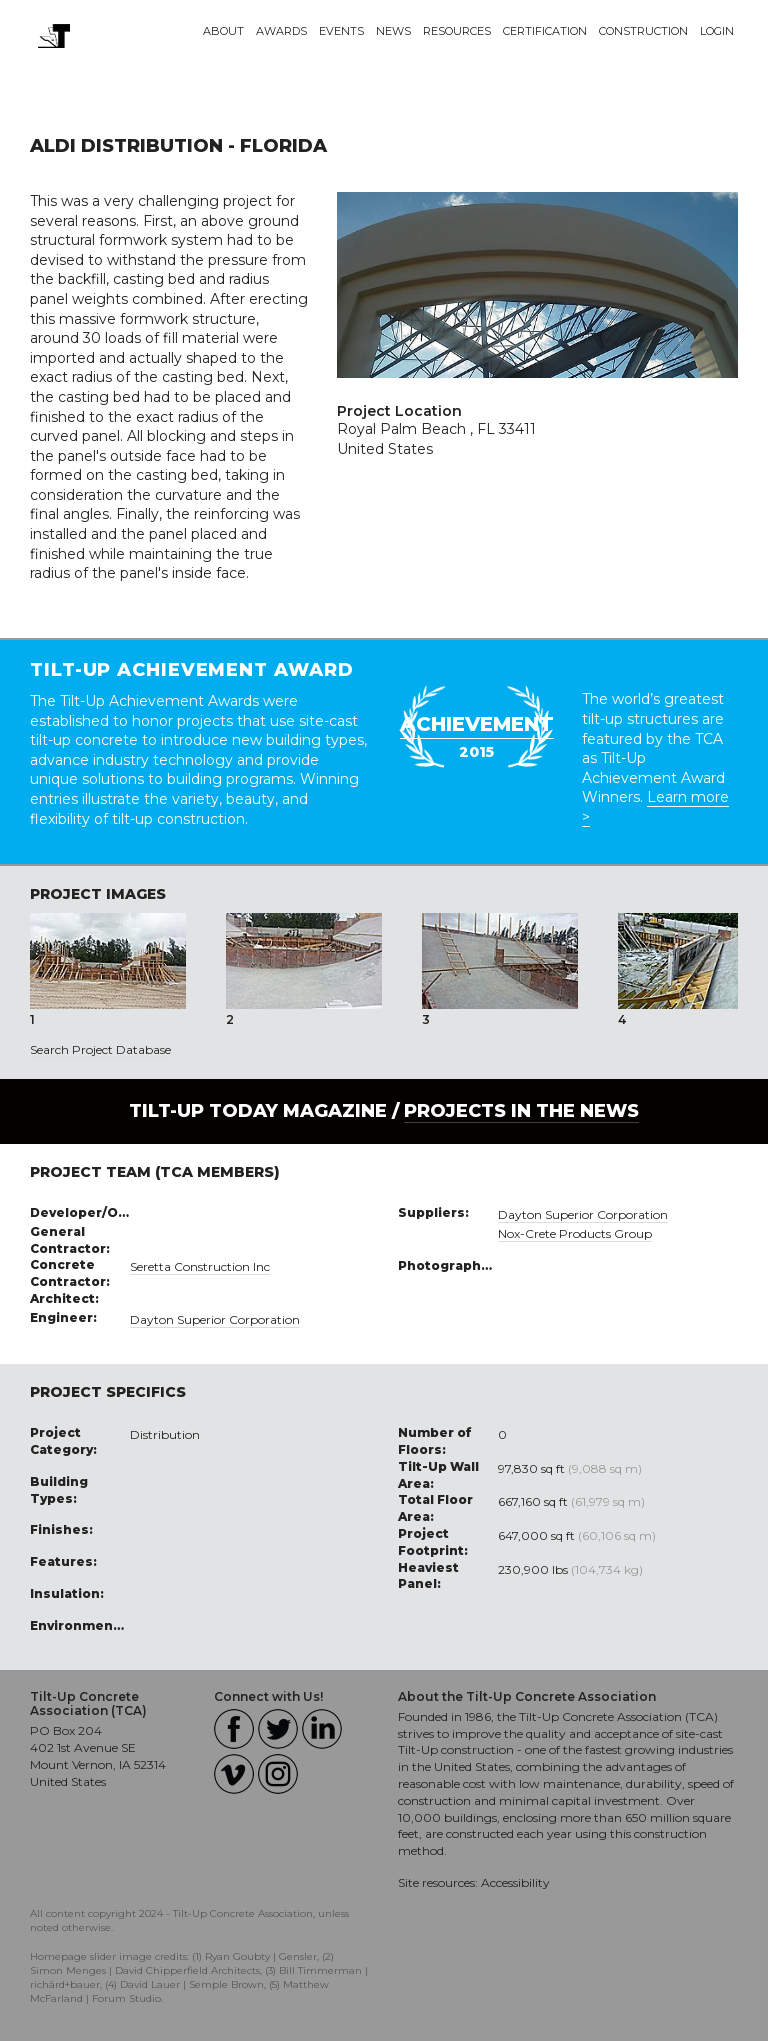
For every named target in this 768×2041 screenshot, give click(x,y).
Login (717, 31)
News (393, 31)
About (223, 31)
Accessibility (515, 1882)
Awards (281, 31)
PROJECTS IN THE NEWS (521, 1111)
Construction (643, 31)
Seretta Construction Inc (200, 1266)
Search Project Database (100, 1049)
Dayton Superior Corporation (215, 1319)
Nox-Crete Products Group (575, 1233)
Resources (457, 31)
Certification (545, 31)
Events (341, 31)
